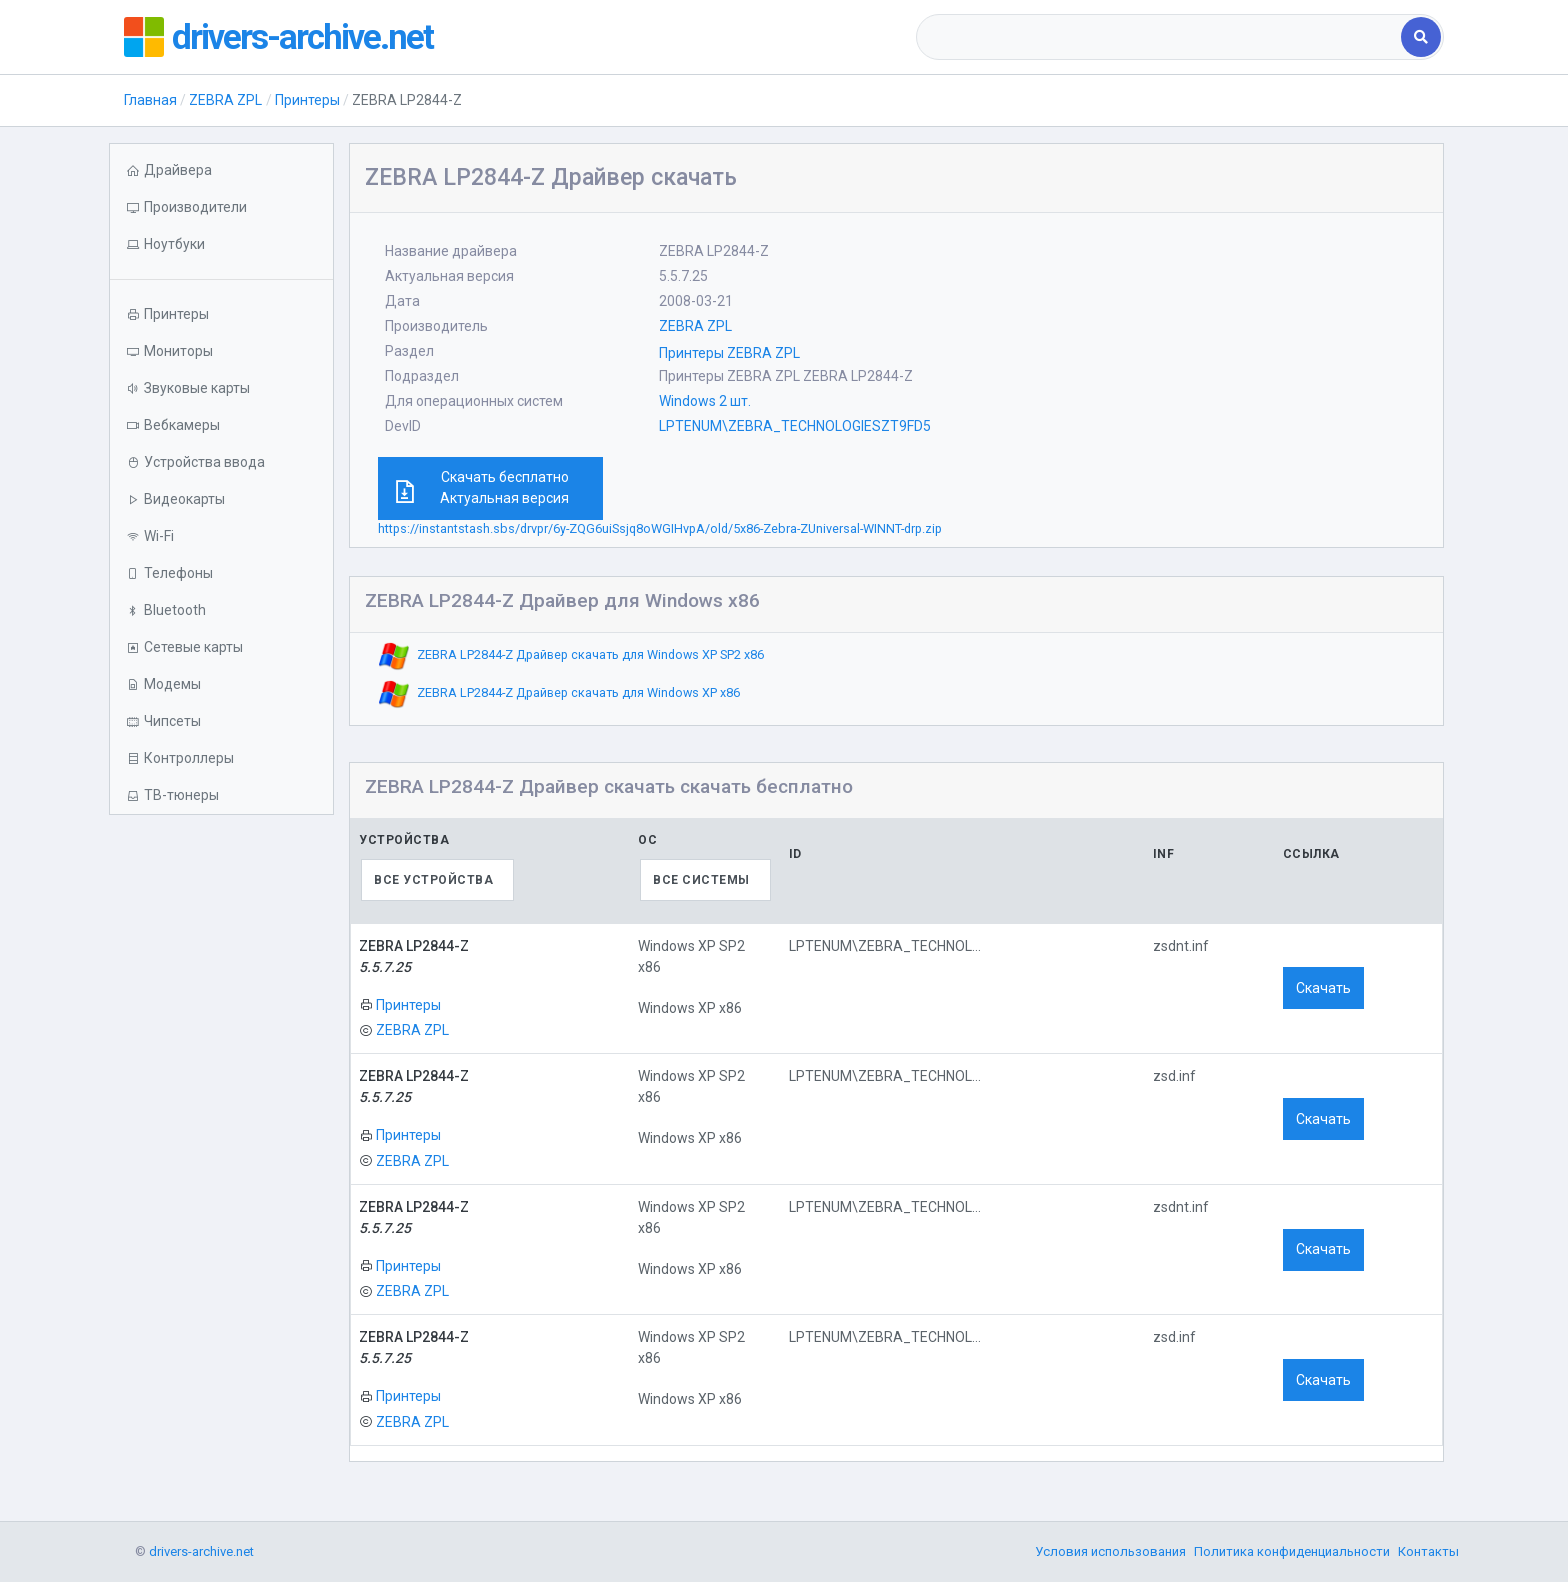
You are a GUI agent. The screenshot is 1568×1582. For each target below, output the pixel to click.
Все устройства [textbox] (433, 880)
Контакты (1428, 1551)
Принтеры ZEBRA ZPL (729, 353)
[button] (221, 244)
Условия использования (1110, 1551)
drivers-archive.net (305, 37)
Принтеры (307, 100)
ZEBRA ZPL (225, 100)
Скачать (1323, 988)
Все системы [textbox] (701, 880)
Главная (150, 100)
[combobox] (1160, 37)
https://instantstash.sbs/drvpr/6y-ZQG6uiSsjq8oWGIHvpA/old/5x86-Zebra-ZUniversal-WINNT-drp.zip (660, 528)
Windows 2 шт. (705, 401)
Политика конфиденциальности (1292, 1551)
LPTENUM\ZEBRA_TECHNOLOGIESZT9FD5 (795, 426)
